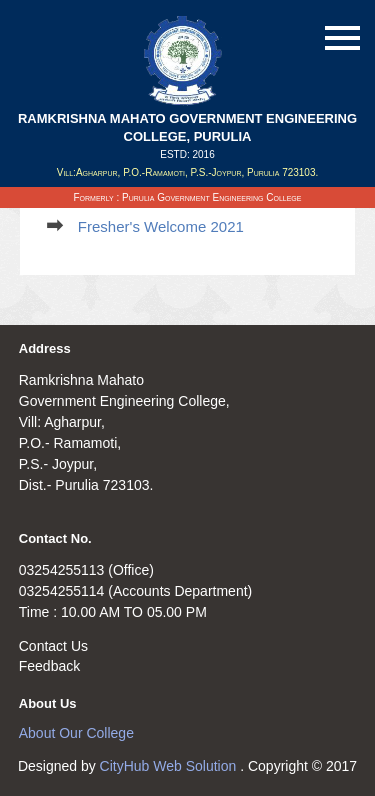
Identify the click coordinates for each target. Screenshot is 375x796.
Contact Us (53, 646)
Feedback (49, 666)
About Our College (76, 733)
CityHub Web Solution (170, 766)
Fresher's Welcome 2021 (161, 226)
